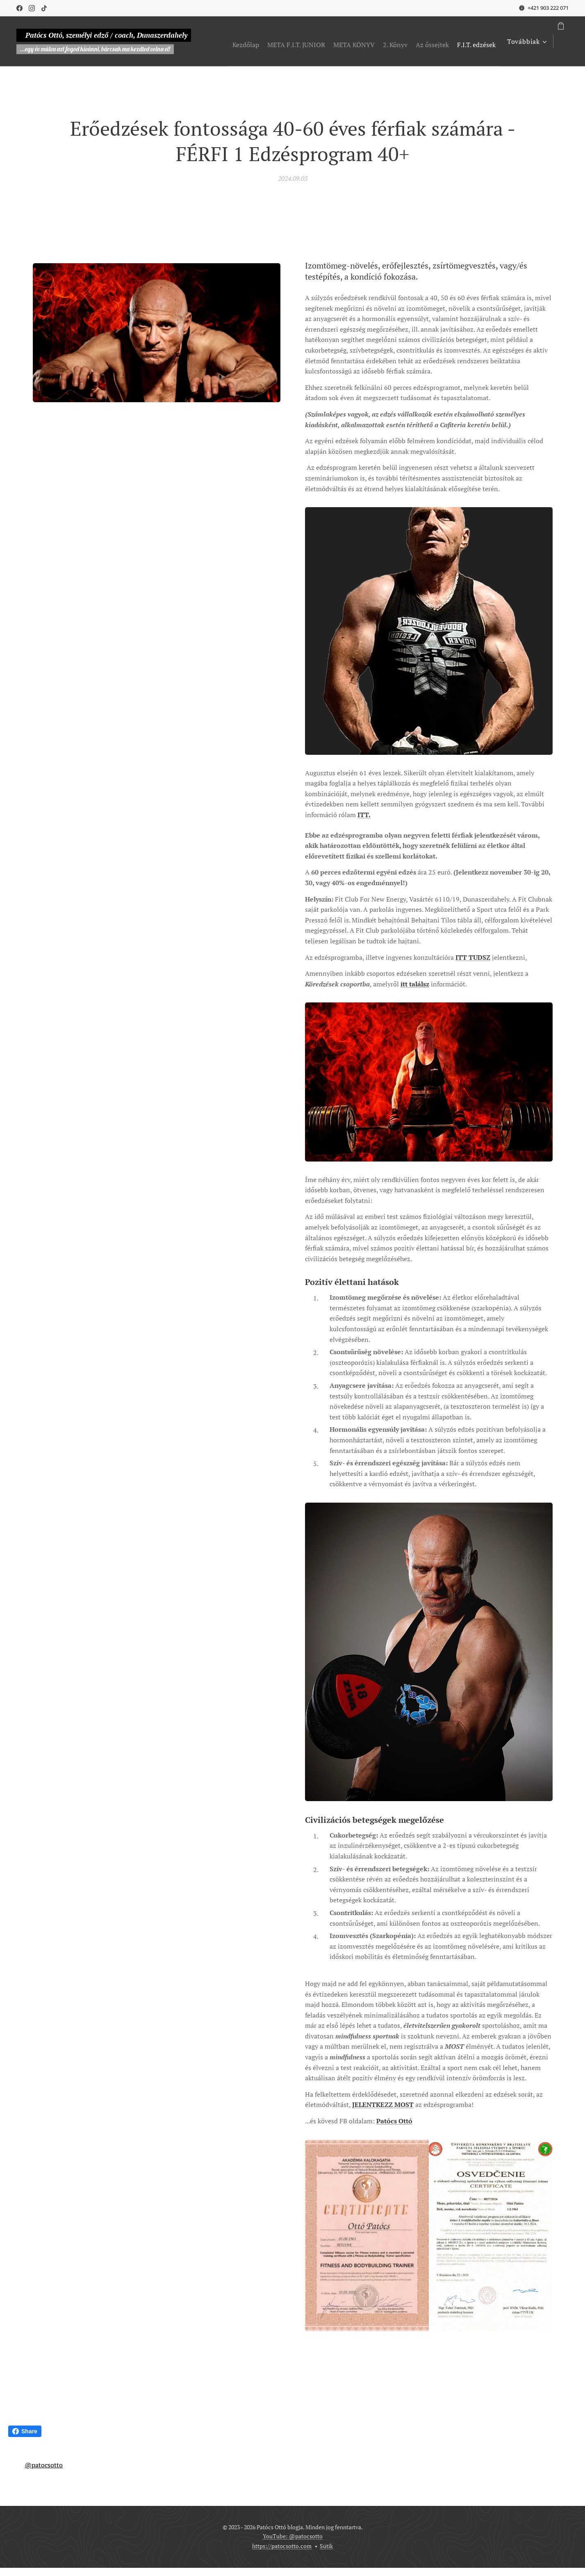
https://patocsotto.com (282, 2546)
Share (24, 2431)
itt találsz (415, 983)
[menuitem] (272, 41)
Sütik (326, 2546)
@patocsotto (44, 2464)
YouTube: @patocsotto (293, 2536)
